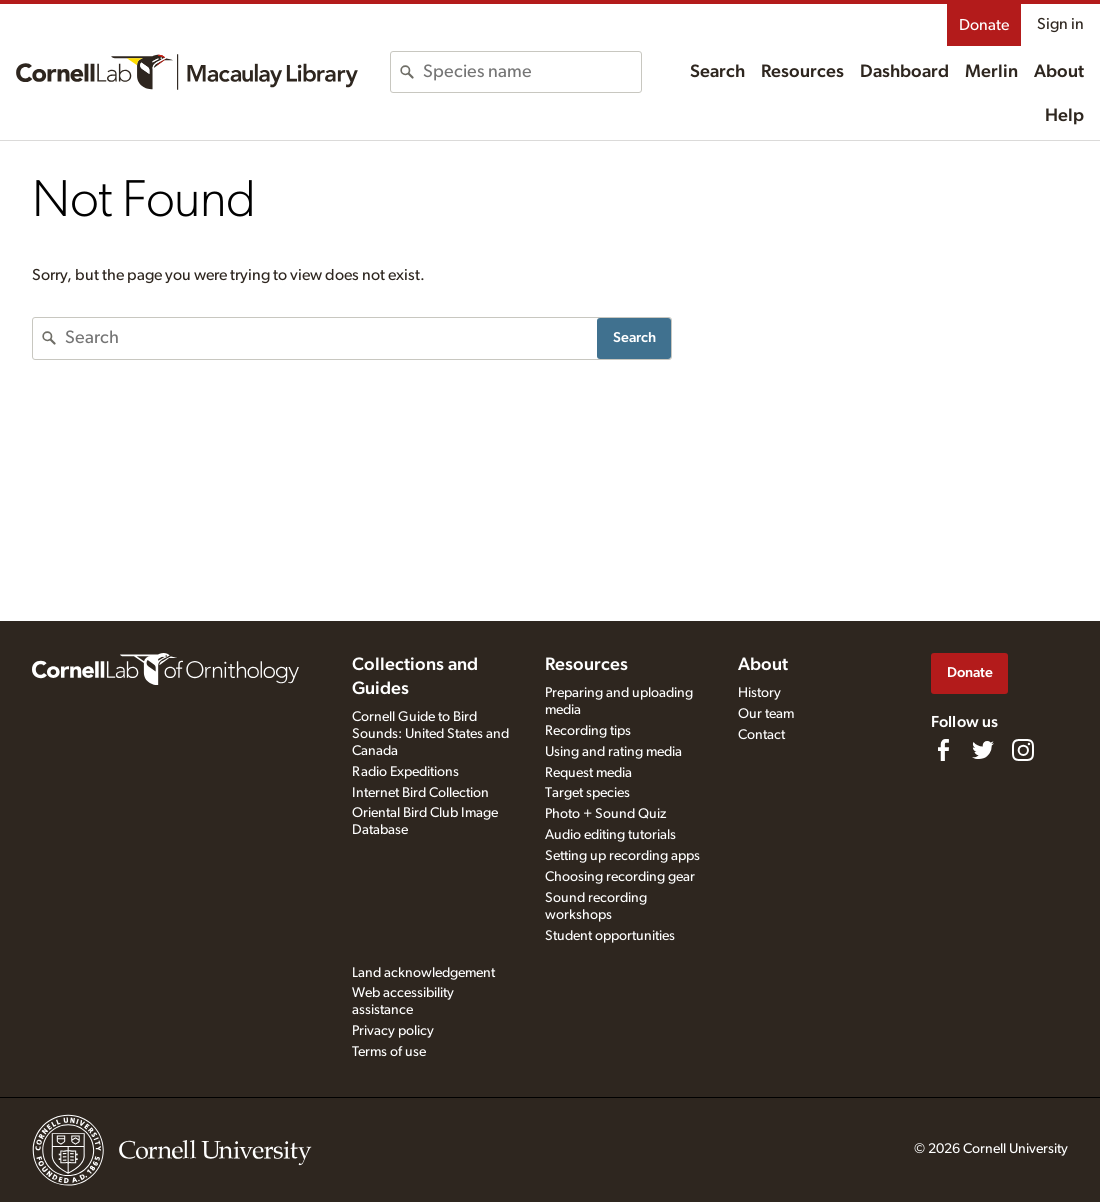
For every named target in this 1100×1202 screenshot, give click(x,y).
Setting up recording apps (622, 856)
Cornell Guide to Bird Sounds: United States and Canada (430, 734)
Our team (766, 714)
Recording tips (588, 731)
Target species (587, 793)
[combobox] (531, 72)
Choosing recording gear (620, 877)
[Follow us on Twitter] (983, 750)
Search (717, 72)
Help (1064, 116)
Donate (984, 25)
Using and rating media (613, 752)
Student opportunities (610, 936)
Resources (802, 72)
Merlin (991, 72)
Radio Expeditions (405, 772)
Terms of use (389, 1052)
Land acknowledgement (423, 973)
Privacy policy (393, 1031)
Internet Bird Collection (420, 793)
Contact (761, 735)
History (759, 693)
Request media (588, 773)
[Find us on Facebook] (943, 750)
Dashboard (904, 72)
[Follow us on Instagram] (1023, 750)
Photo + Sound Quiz (605, 814)
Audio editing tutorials (610, 835)
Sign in (1060, 24)
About (1059, 72)
